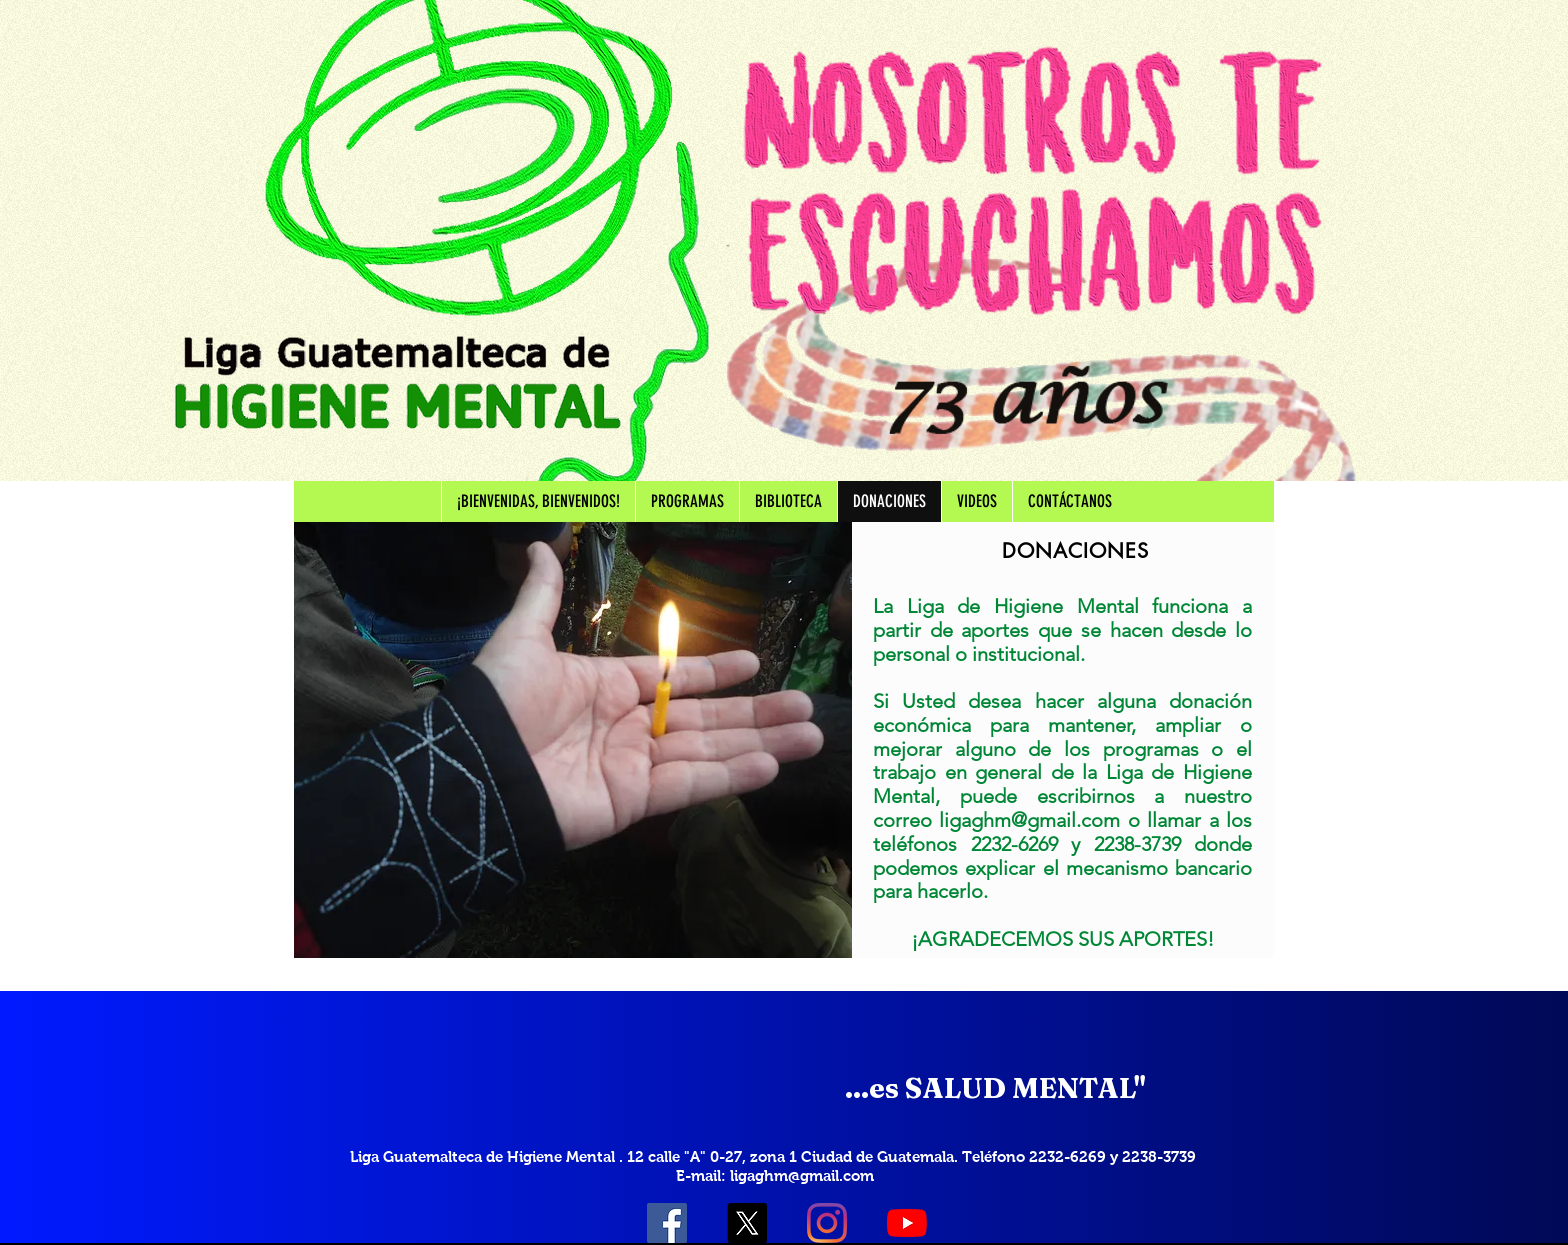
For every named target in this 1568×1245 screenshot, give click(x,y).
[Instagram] (827, 1223)
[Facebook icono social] (667, 1223)
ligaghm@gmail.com (1029, 820)
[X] (747, 1223)
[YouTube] (907, 1223)
